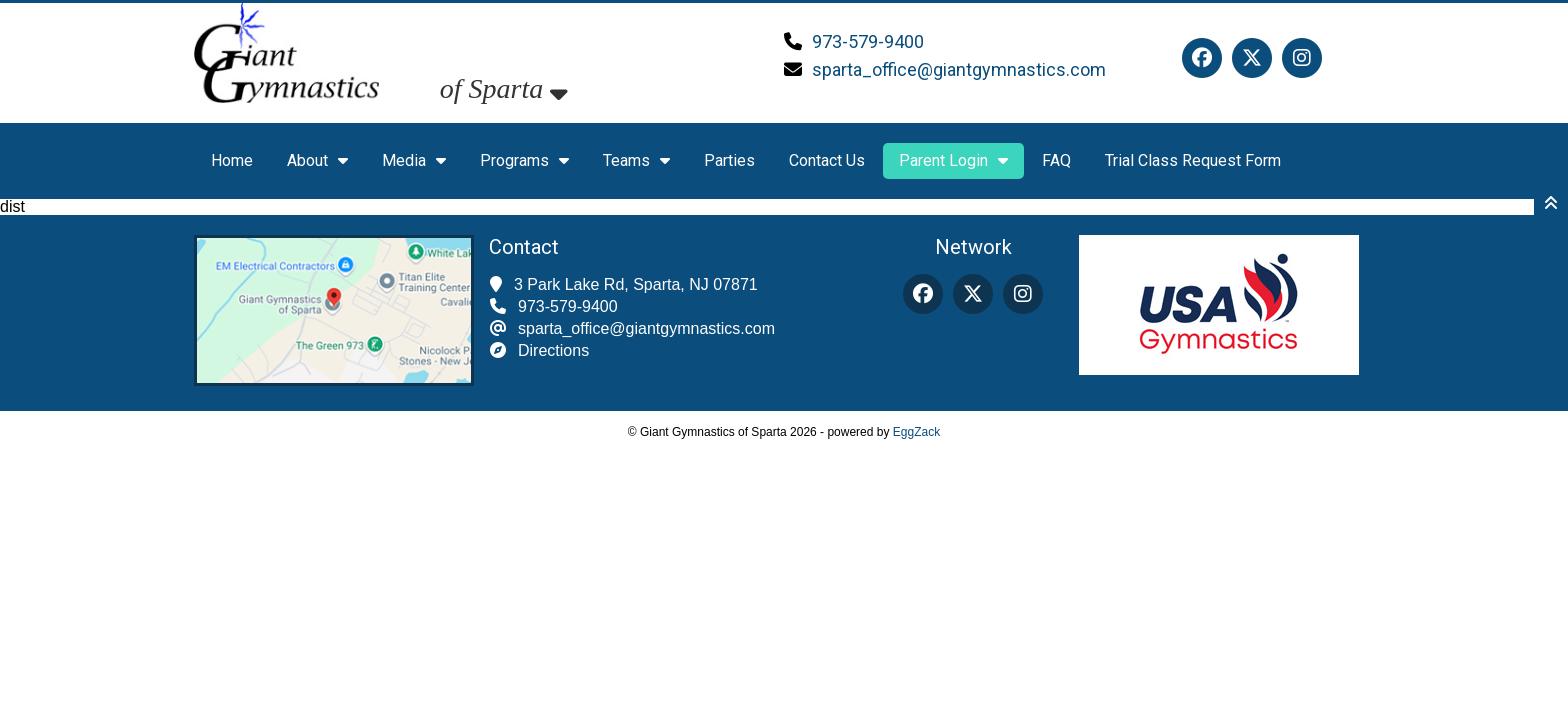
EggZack (916, 432)
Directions (553, 350)
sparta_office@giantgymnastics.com (959, 69)
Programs (524, 160)
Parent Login (953, 160)
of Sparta (504, 88)
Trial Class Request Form (1193, 160)
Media (414, 160)
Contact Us (827, 160)
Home (232, 160)
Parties (729, 160)
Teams (636, 160)
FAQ (1056, 160)
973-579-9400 (868, 41)
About (317, 160)
